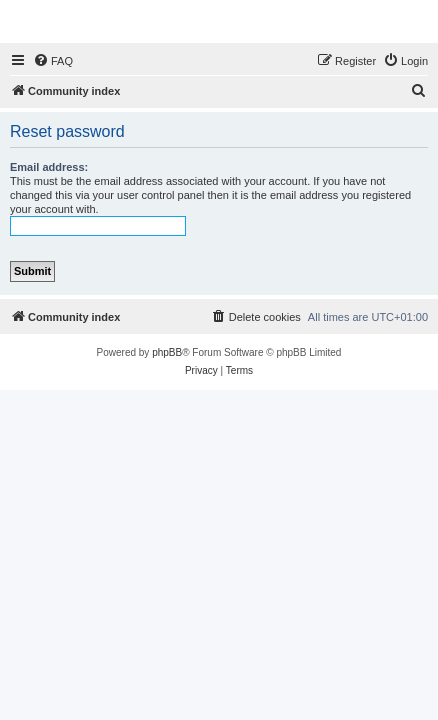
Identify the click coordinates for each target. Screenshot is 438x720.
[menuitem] (53, 61)
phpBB (167, 352)
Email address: (49, 167)
